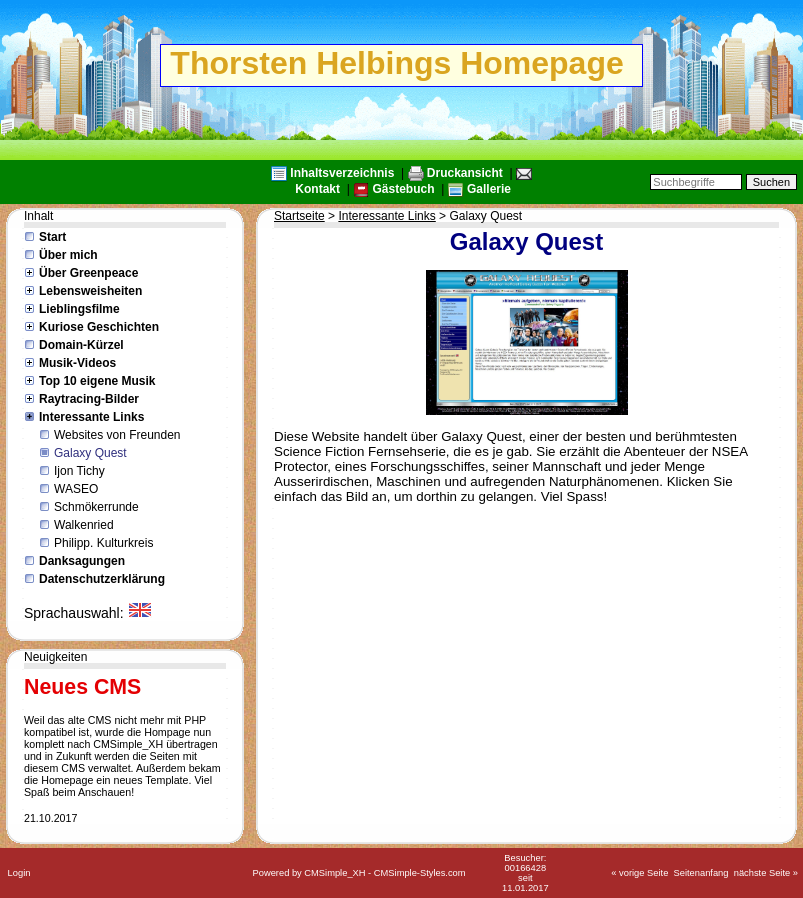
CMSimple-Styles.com (420, 873)
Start (52, 237)
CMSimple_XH (334, 873)
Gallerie (489, 189)
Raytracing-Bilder (89, 399)
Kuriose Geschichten (99, 327)
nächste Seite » (766, 873)
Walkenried (84, 525)
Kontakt (317, 189)
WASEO (76, 489)
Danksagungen (82, 561)
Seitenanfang (701, 873)
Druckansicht (465, 173)
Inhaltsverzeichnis (342, 173)
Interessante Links (91, 417)
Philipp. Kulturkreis (103, 543)
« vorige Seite (639, 873)
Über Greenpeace (88, 273)
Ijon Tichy (79, 471)
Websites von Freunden (117, 435)
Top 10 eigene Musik (97, 381)
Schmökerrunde (96, 507)
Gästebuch (403, 189)
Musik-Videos (77, 363)
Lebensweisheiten (90, 291)
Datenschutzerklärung (102, 579)
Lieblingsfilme (79, 309)
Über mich (68, 255)
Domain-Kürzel (81, 345)
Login (19, 873)
